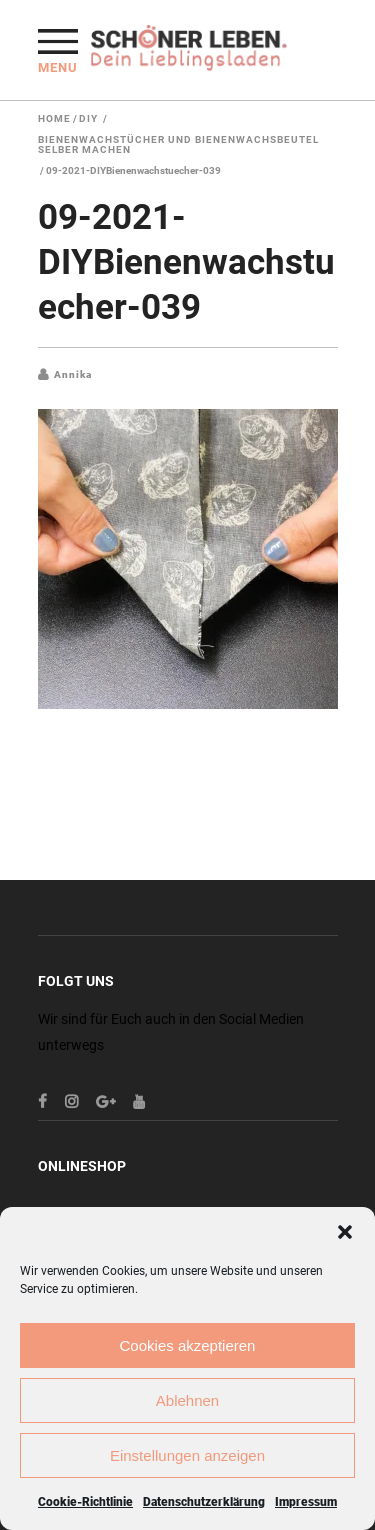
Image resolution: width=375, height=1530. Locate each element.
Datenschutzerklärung (204, 1502)
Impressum (306, 1502)
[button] (345, 1232)
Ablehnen (187, 1400)
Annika (73, 374)
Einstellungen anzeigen (187, 1455)
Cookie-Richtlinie (85, 1502)
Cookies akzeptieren (188, 1345)
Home (54, 119)
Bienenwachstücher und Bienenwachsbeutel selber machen (178, 145)
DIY (88, 119)
